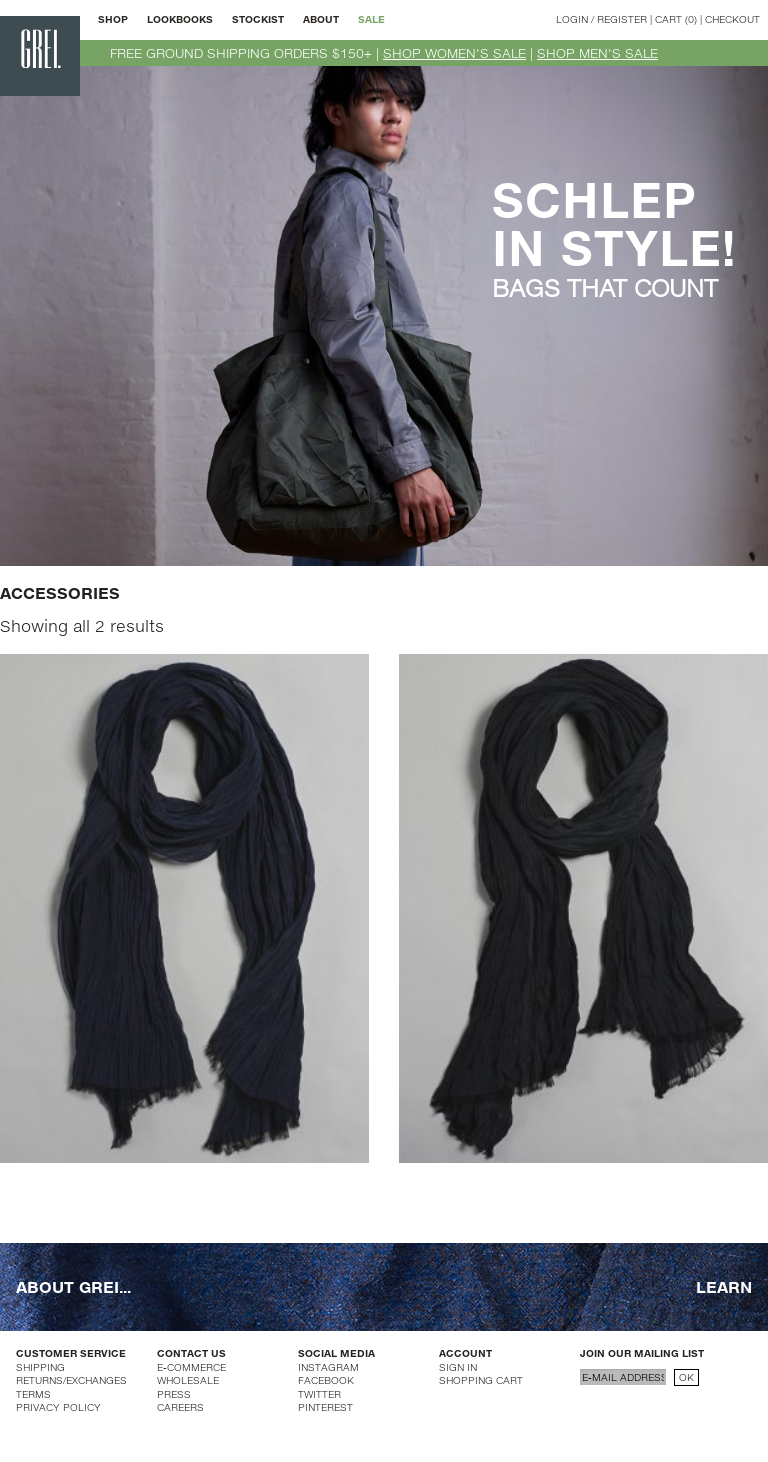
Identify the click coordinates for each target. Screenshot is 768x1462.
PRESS (174, 1394)
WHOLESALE (188, 1380)
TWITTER (319, 1394)
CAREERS (180, 1407)
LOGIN (572, 19)
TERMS (33, 1394)
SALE (371, 19)
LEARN (724, 1286)
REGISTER (622, 19)
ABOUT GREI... (73, 1286)
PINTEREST (325, 1407)
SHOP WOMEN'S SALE (454, 53)
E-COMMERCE (191, 1367)
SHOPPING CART (481, 1380)
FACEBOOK (326, 1380)
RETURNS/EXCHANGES (71, 1380)
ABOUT (321, 19)
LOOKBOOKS (180, 19)
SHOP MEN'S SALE (597, 53)
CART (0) (676, 19)
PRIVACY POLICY (58, 1407)
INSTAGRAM (328, 1367)
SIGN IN (458, 1367)
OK (686, 1377)
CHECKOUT (732, 19)
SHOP (113, 19)
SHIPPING (40, 1367)
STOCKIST (258, 19)
